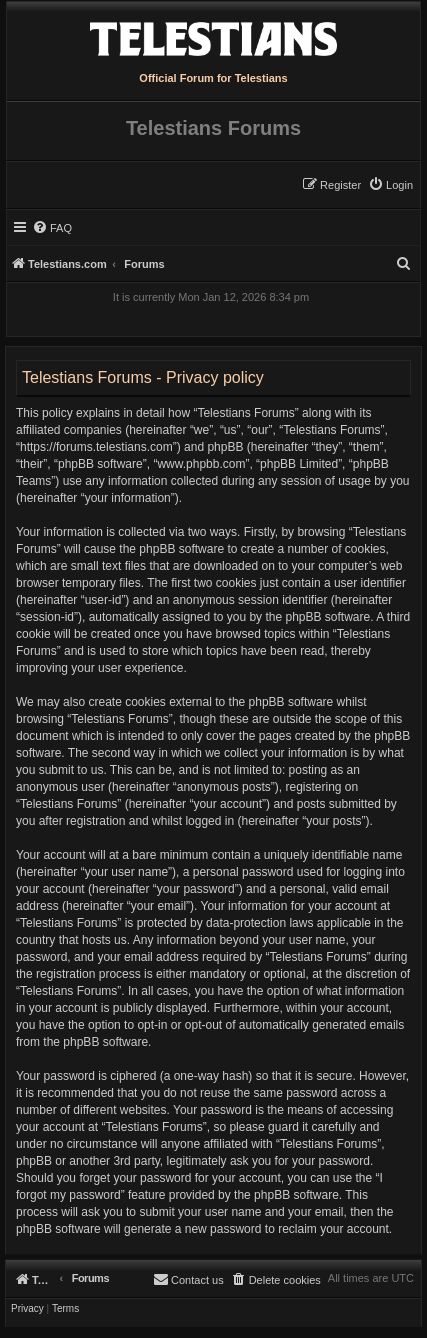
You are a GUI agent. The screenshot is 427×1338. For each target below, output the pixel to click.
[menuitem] (390, 185)
